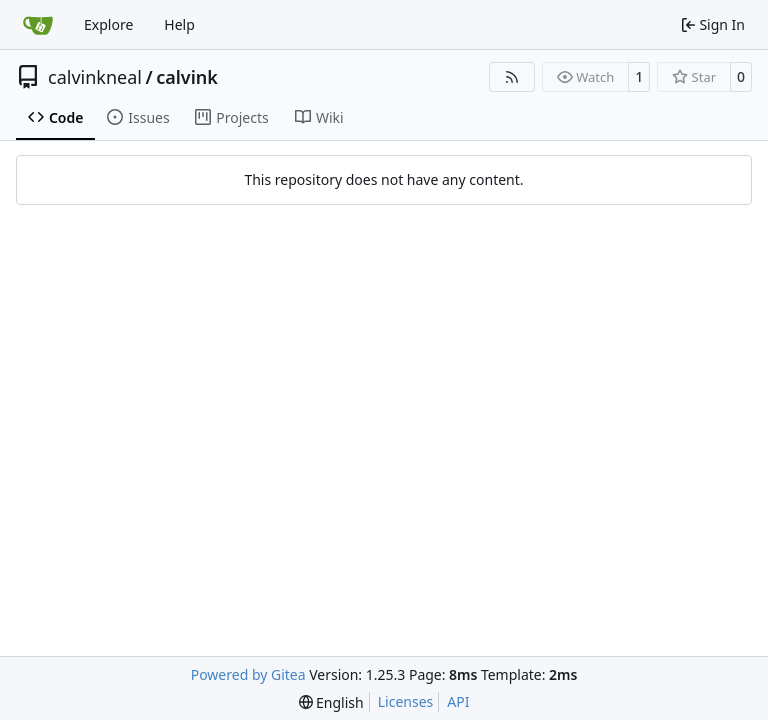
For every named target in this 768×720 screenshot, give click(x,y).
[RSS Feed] (512, 77)
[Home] (38, 25)
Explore (108, 24)
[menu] (331, 702)
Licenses (406, 701)
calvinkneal (95, 77)
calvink (187, 77)
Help (179, 24)
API (458, 701)
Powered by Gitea (248, 674)
